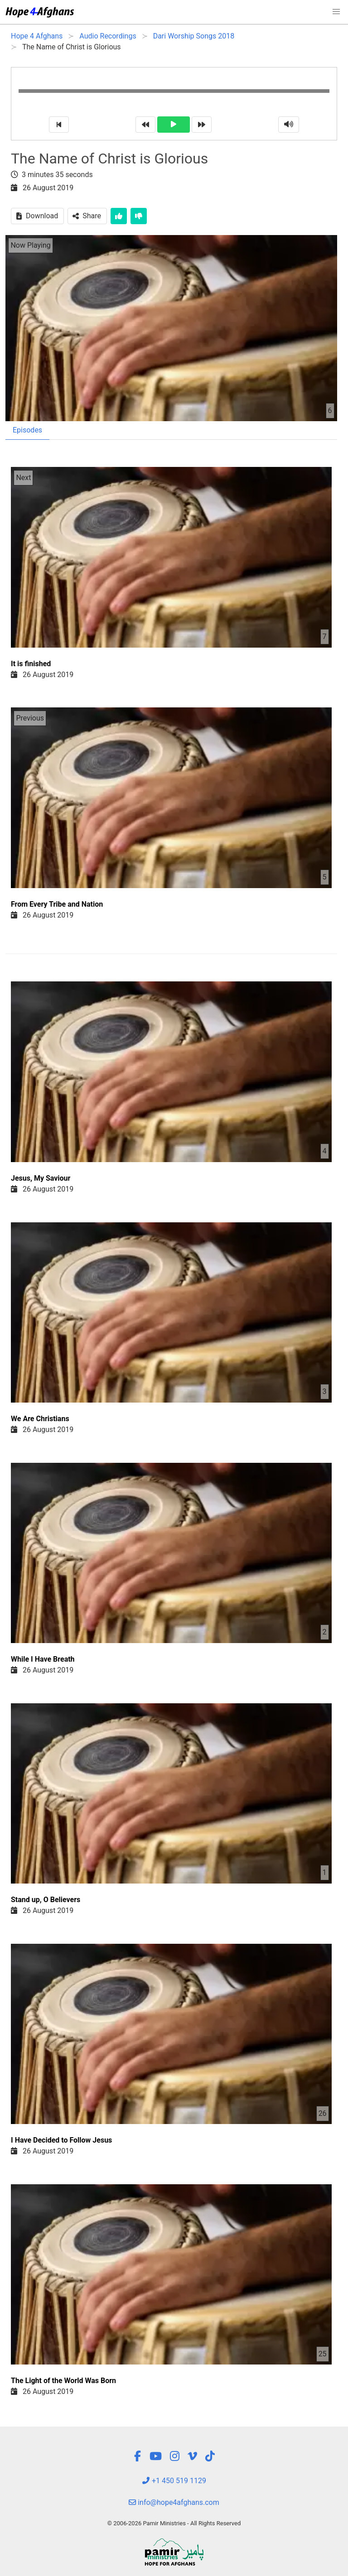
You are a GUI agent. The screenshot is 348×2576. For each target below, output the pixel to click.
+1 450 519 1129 (174, 2480)
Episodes (27, 430)
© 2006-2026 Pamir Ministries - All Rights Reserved (174, 2523)
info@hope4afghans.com (174, 2502)
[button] (336, 12)
